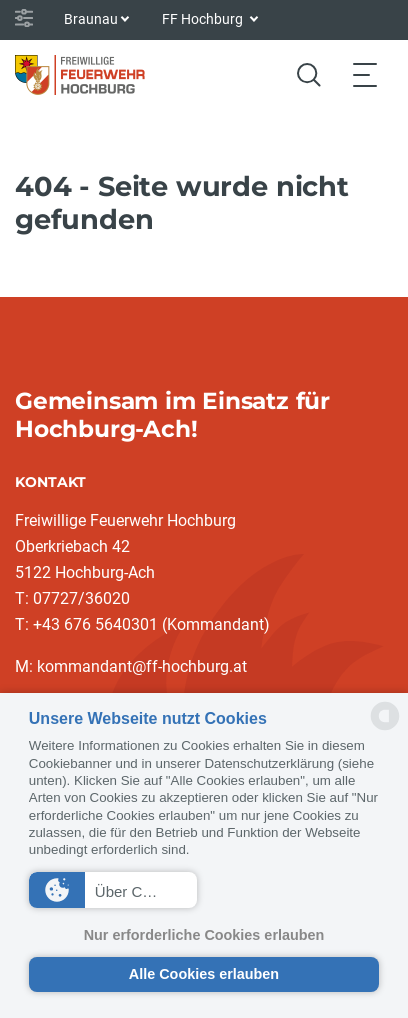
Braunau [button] (91, 19)
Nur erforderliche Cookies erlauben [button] (204, 935)
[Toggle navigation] (365, 74)
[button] (113, 890)
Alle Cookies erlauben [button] (204, 974)
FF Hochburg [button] (204, 19)
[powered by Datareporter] (385, 728)
